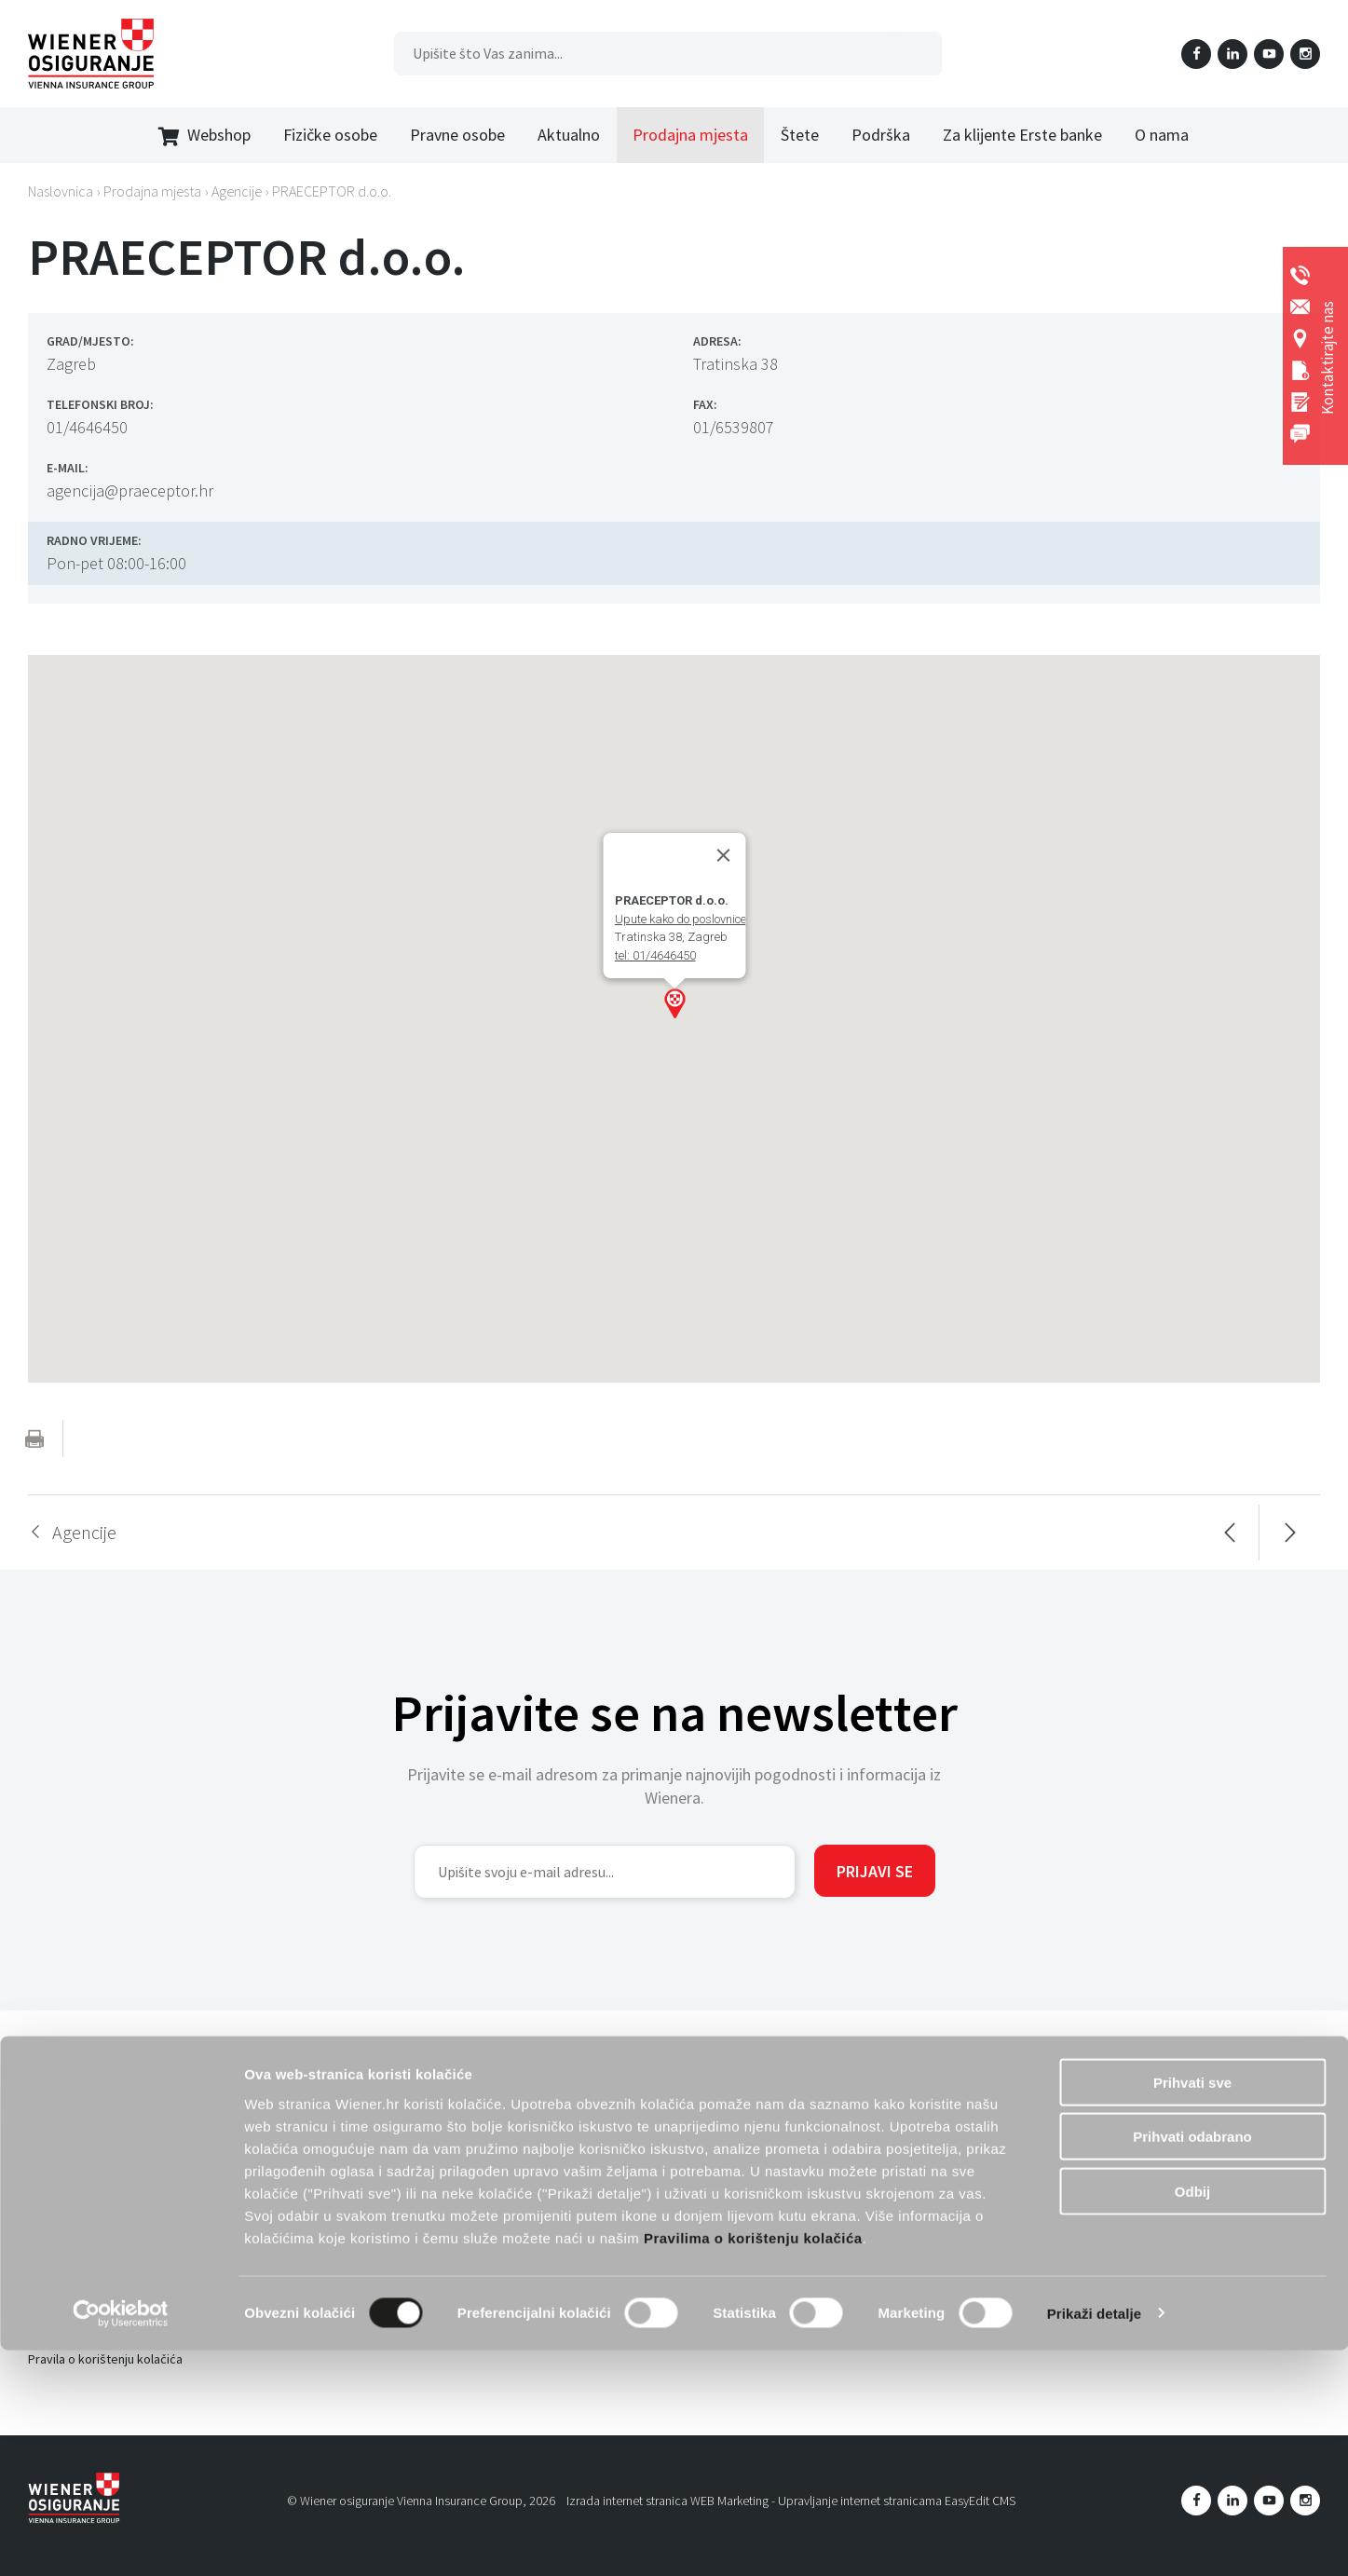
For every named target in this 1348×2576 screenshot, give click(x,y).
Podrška (880, 134)
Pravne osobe (457, 134)
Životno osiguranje (356, 2134)
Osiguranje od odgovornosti (659, 2134)
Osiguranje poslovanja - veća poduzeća (689, 2104)
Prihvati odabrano (1192, 2363)
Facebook (1196, 54)
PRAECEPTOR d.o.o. (331, 191)
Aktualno (569, 134)
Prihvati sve (1192, 2308)
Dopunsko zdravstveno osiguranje (399, 2075)
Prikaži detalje (1094, 2539)
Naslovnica (60, 191)
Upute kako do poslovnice (679, 919)
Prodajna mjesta (690, 134)
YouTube (1269, 54)
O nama (1162, 134)
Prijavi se (875, 1871)
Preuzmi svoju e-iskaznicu (375, 2104)
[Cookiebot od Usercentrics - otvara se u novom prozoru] (120, 2540)
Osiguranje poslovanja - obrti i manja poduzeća (710, 2075)
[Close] (723, 855)
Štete (800, 134)
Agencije (236, 191)
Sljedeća (1289, 1533)
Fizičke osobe (330, 134)
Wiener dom (337, 2164)
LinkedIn (1232, 54)
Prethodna (1229, 1533)
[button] (674, 1003)
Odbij (1192, 2417)
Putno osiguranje (351, 2240)
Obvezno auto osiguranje (374, 2211)
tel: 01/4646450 (654, 955)
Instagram (1305, 54)
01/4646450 (87, 427)
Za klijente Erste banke (1022, 134)
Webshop (204, 135)
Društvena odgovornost (94, 2223)
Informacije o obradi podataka (112, 2115)
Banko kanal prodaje (636, 2220)
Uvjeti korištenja (73, 2087)
